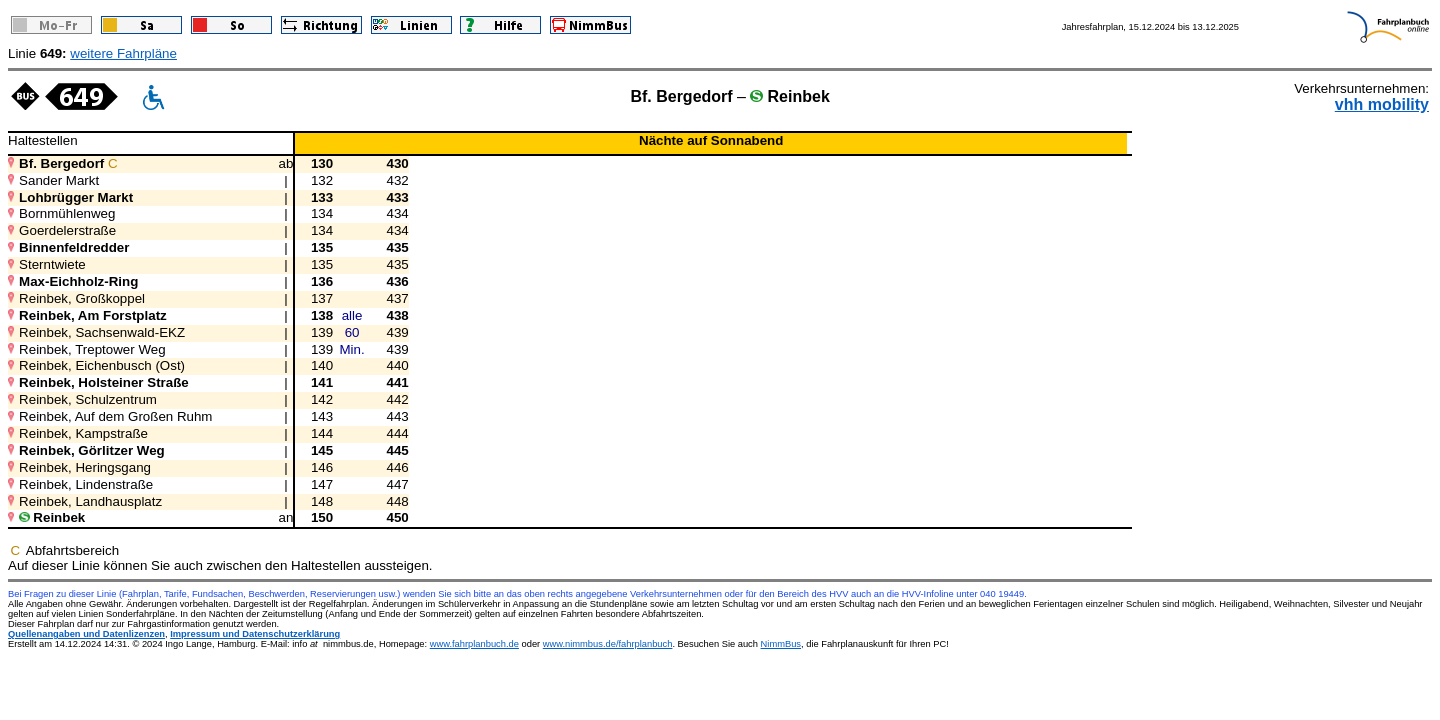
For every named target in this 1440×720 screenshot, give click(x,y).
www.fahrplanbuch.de (474, 644)
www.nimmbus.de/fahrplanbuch (608, 644)
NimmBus (781, 644)
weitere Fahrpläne (123, 53)
